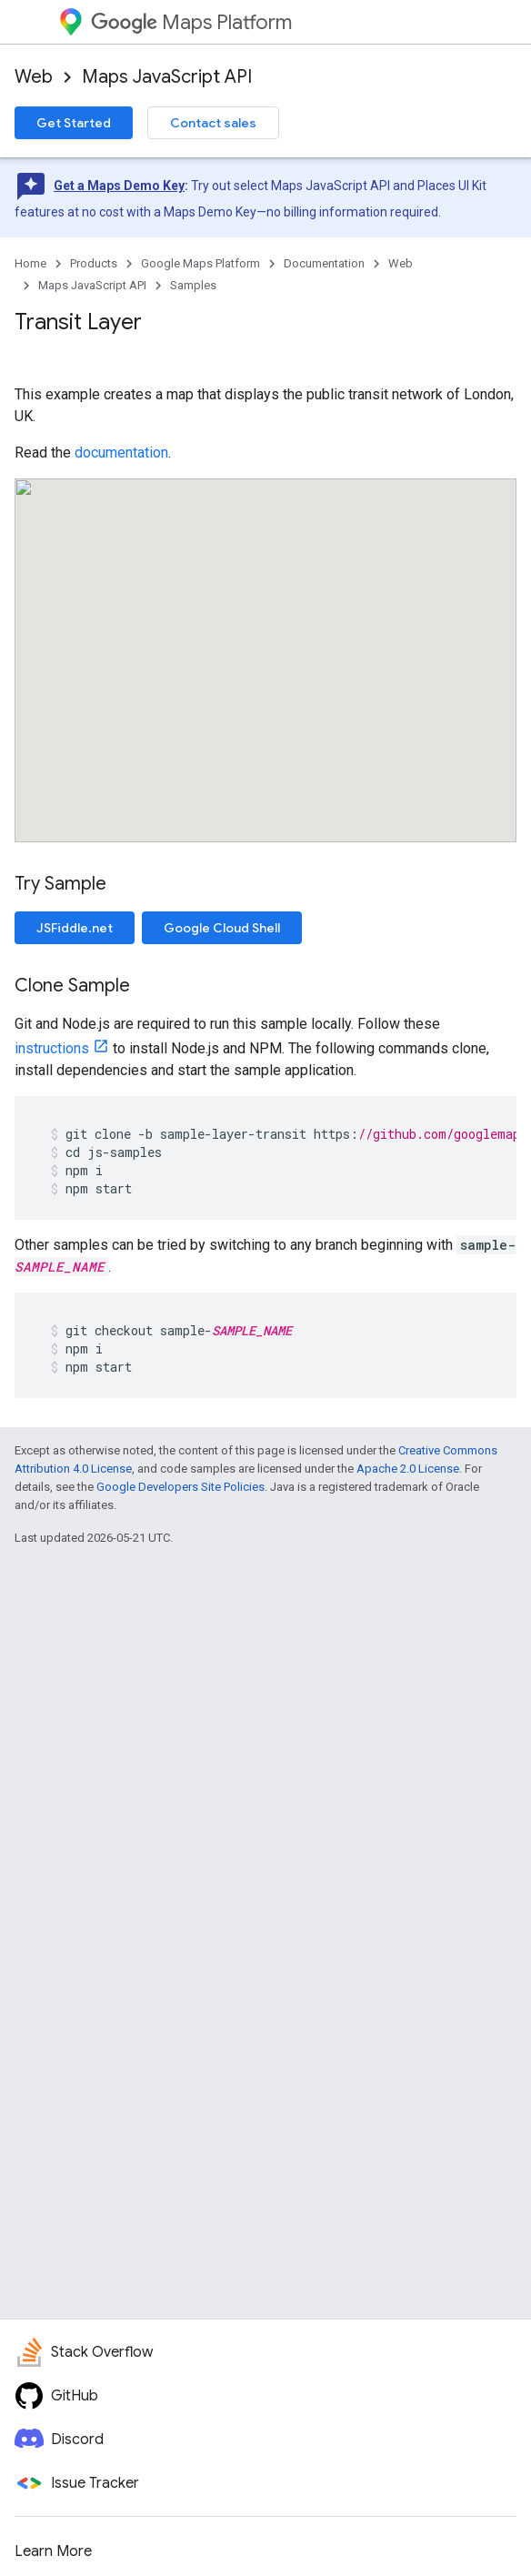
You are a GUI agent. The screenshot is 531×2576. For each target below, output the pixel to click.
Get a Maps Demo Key (119, 185)
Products (93, 263)
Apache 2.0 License (407, 1468)
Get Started (73, 123)
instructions (52, 1048)
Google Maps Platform (200, 263)
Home (30, 263)
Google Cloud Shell (222, 928)
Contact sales (213, 123)
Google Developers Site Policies (180, 1487)
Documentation (324, 263)
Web (34, 76)
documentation (121, 452)
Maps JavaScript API (167, 76)
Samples (193, 285)
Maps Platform (191, 22)
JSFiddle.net (74, 928)
